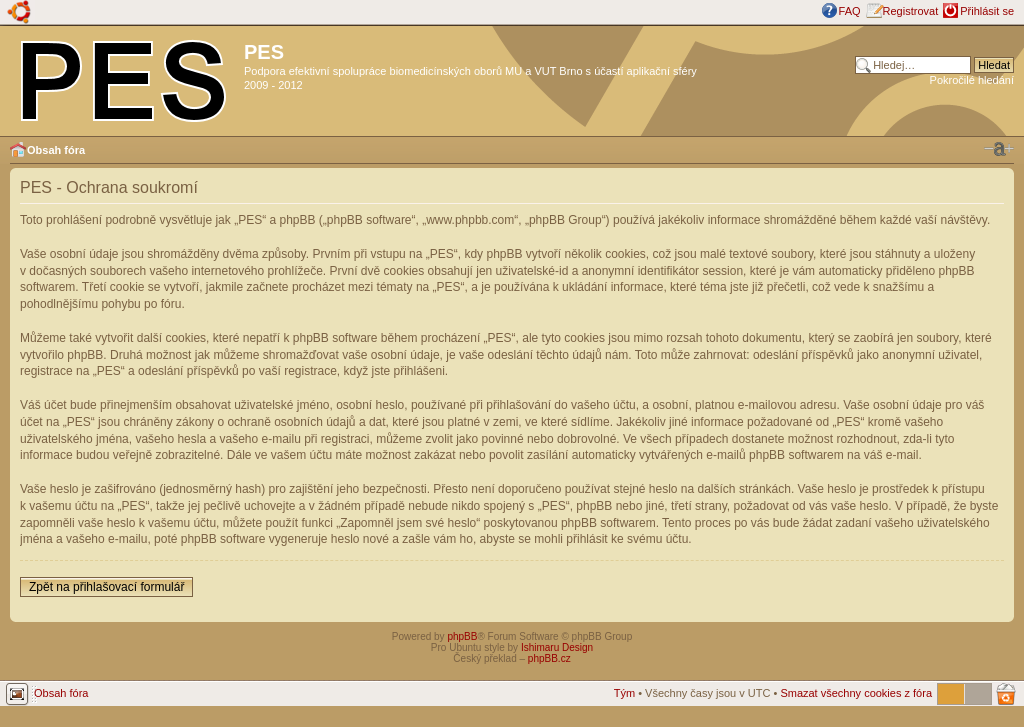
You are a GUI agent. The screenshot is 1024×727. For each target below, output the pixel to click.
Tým (624, 693)
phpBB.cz (549, 658)
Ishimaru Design (557, 647)
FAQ (850, 11)
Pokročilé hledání (972, 80)
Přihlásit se (987, 11)
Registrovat (911, 11)
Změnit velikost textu (999, 149)
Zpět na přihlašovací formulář (106, 587)
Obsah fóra (56, 150)
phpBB (462, 636)
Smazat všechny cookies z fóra (856, 693)
